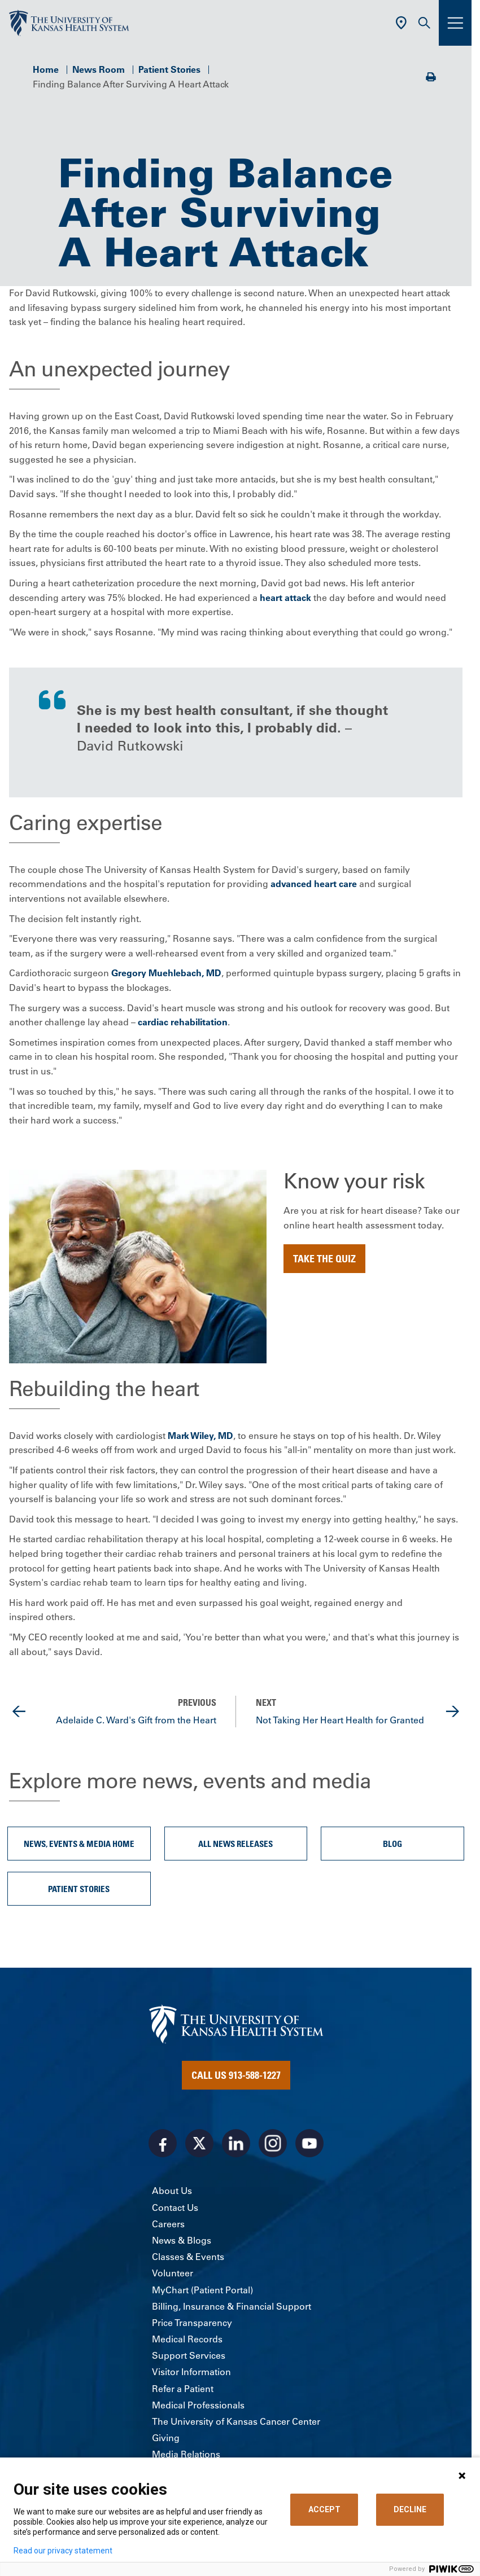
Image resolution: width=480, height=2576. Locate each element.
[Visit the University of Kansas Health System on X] (199, 2143)
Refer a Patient (182, 2388)
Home (46, 69)
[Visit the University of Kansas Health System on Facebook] (163, 2143)
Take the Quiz (324, 1258)
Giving (166, 2437)
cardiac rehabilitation (183, 1022)
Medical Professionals (198, 2405)
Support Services (188, 2355)
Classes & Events (188, 2256)
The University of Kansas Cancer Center (236, 2421)
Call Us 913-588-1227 (236, 2075)
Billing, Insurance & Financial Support (231, 2306)
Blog (392, 1843)
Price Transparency (192, 2322)
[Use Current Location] (401, 22)
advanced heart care (313, 883)
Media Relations (186, 2454)
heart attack (285, 597)
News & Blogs (181, 2240)
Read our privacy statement (63, 2550)
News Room (98, 69)
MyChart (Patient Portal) (202, 2290)
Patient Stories (169, 69)
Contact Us (175, 2207)
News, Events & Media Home (79, 1843)
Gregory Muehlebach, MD (166, 972)
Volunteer (172, 2273)
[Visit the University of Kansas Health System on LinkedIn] (236, 2143)
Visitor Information (191, 2371)
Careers (168, 2224)
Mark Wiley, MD (200, 1435)
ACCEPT (324, 2509)
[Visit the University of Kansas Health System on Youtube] (309, 2143)
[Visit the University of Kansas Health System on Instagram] (273, 2143)
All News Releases (235, 1843)
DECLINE (410, 2509)
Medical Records (187, 2339)
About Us (172, 2190)
